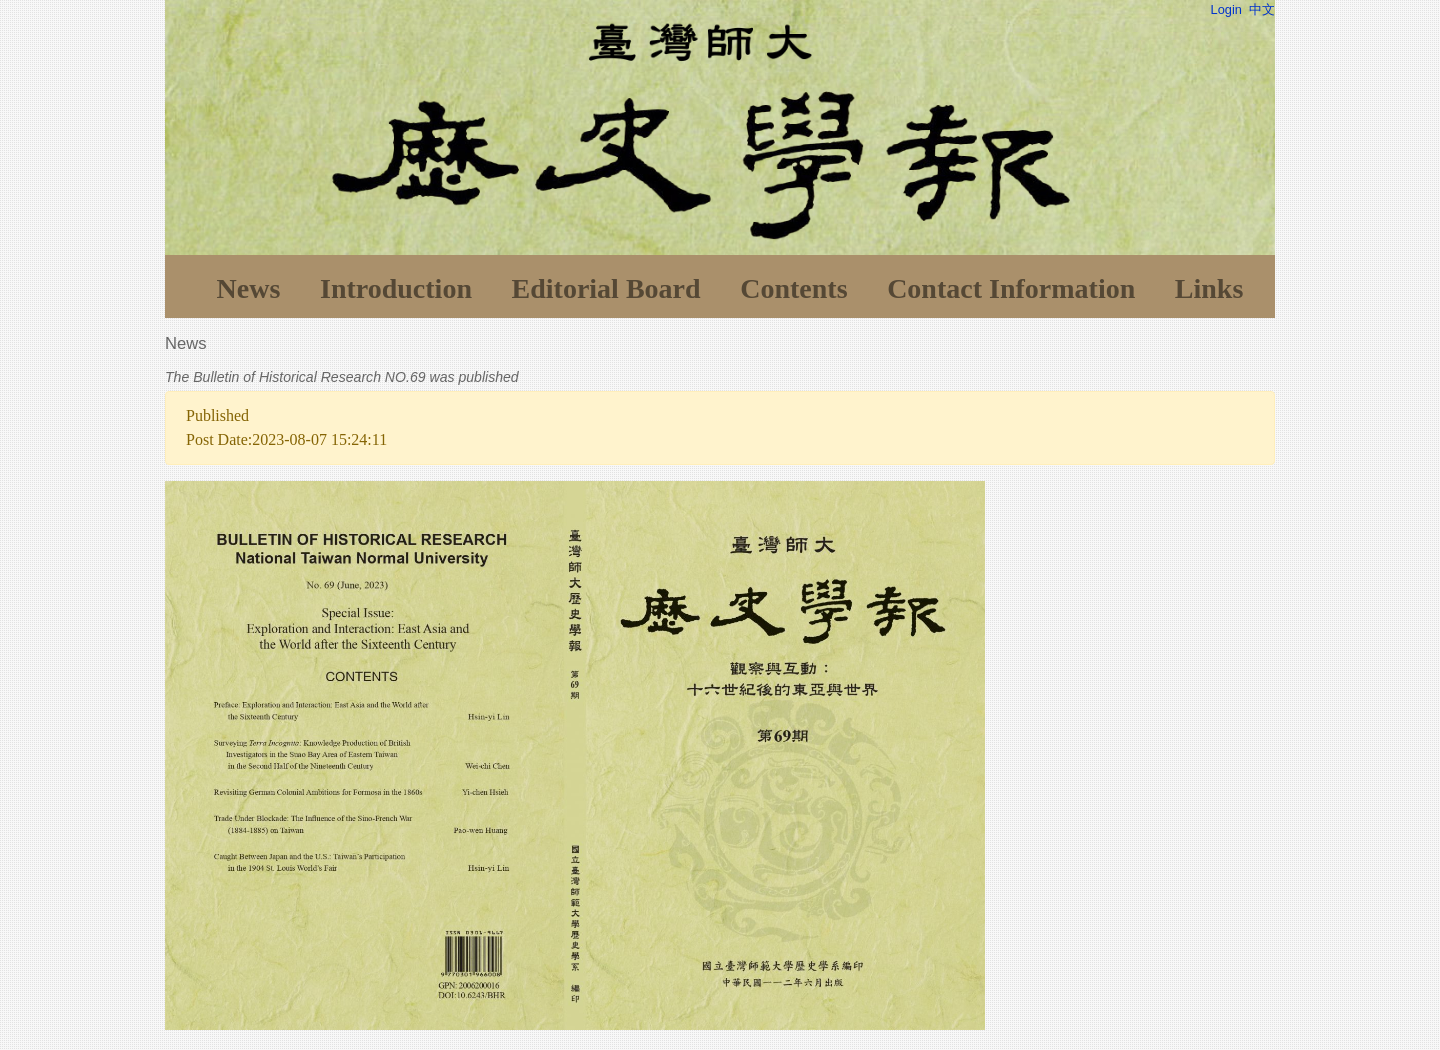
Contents (793, 288)
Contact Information (1011, 288)
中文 (1262, 9)
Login (1226, 9)
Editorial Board (606, 288)
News (249, 288)
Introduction (396, 288)
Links (1209, 288)
